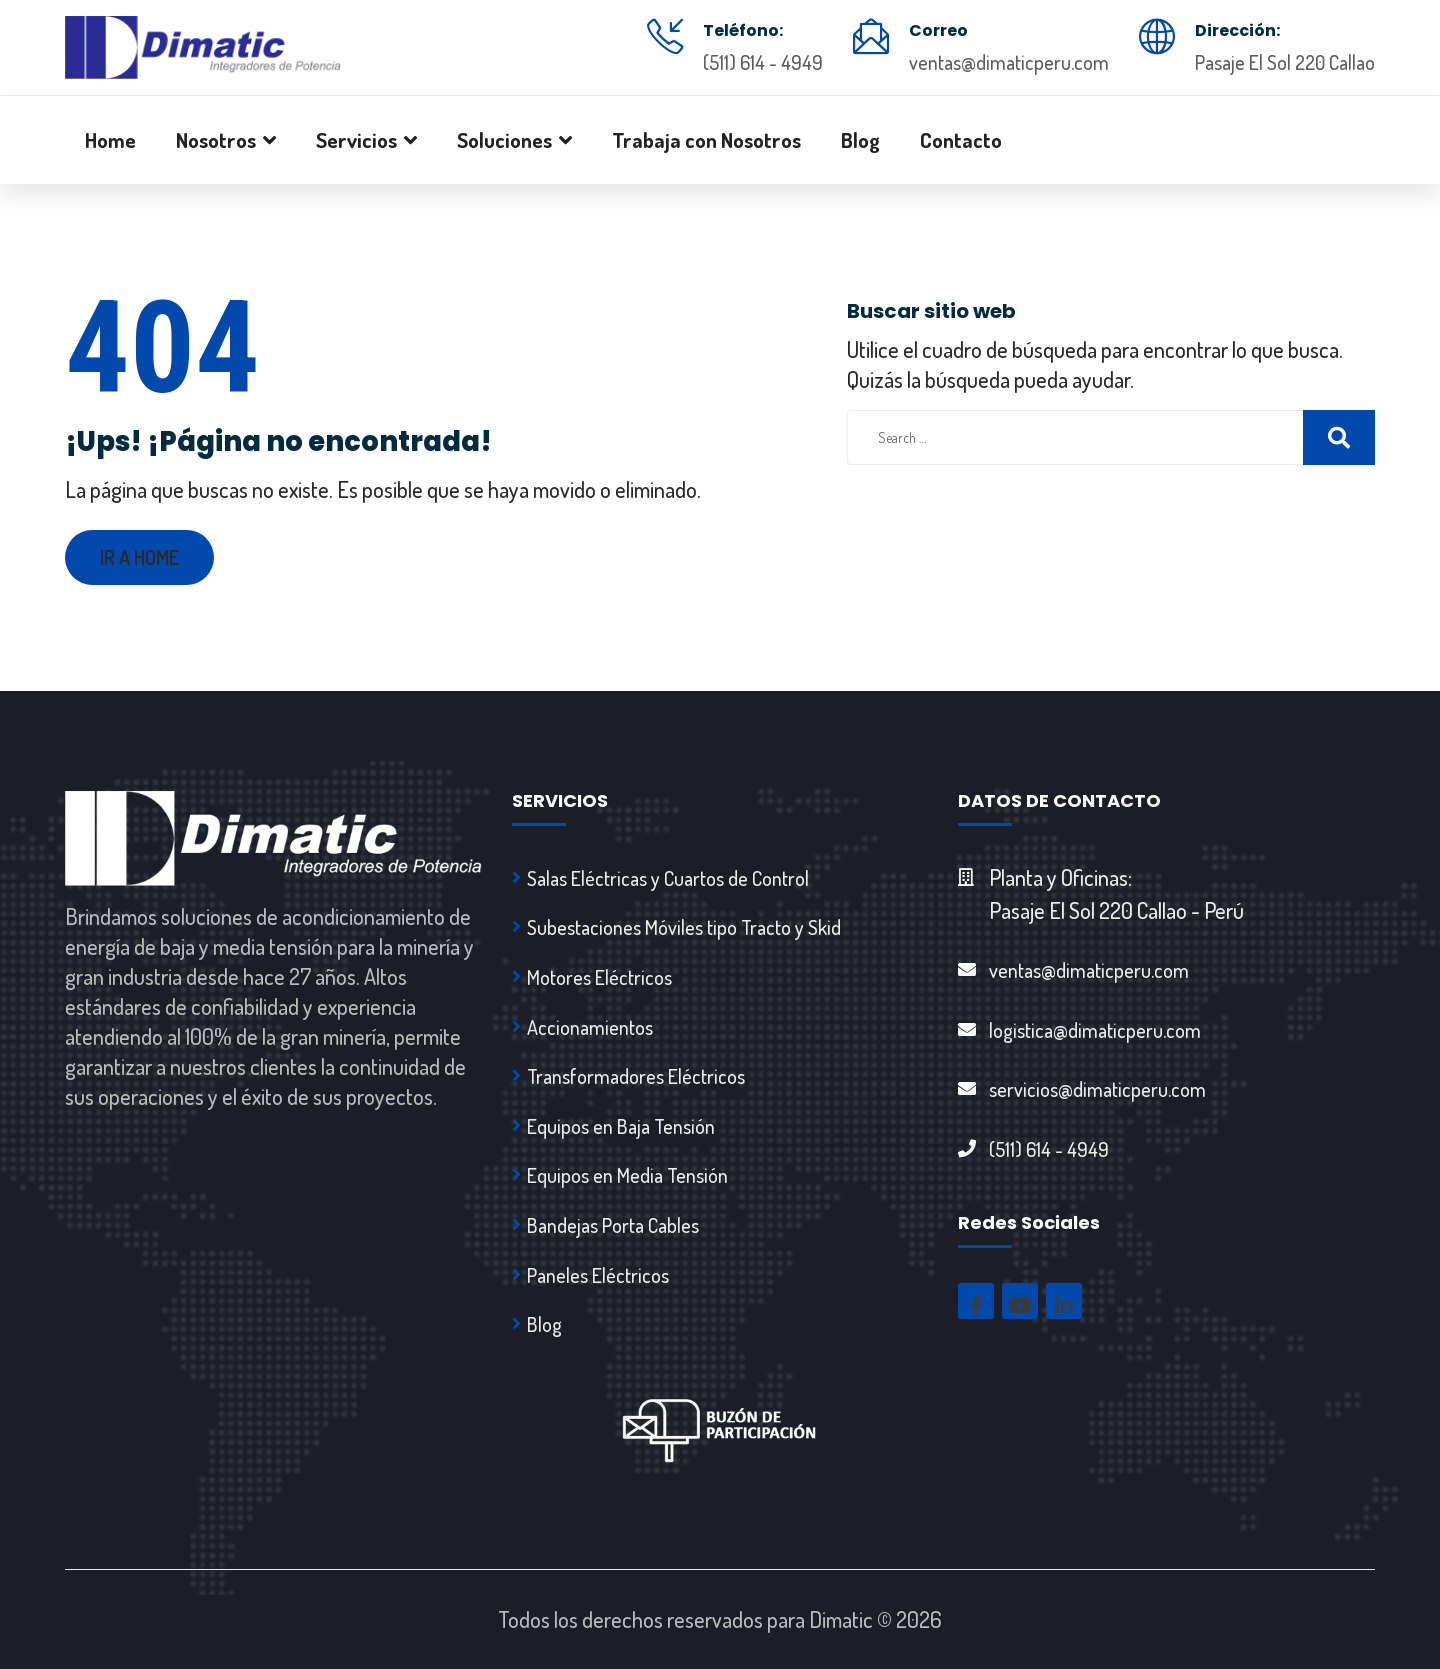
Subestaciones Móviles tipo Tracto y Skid (684, 927)
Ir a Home (139, 557)
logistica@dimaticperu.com (1095, 1030)
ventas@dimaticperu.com (1009, 62)
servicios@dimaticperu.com (1097, 1089)
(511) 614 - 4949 (763, 62)
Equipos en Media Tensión (627, 1175)
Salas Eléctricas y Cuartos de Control (668, 878)
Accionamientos (590, 1027)
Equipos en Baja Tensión (621, 1126)
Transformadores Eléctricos (636, 1076)
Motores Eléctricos (599, 977)
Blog (544, 1324)
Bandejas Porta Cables (613, 1225)
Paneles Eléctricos (598, 1275)
